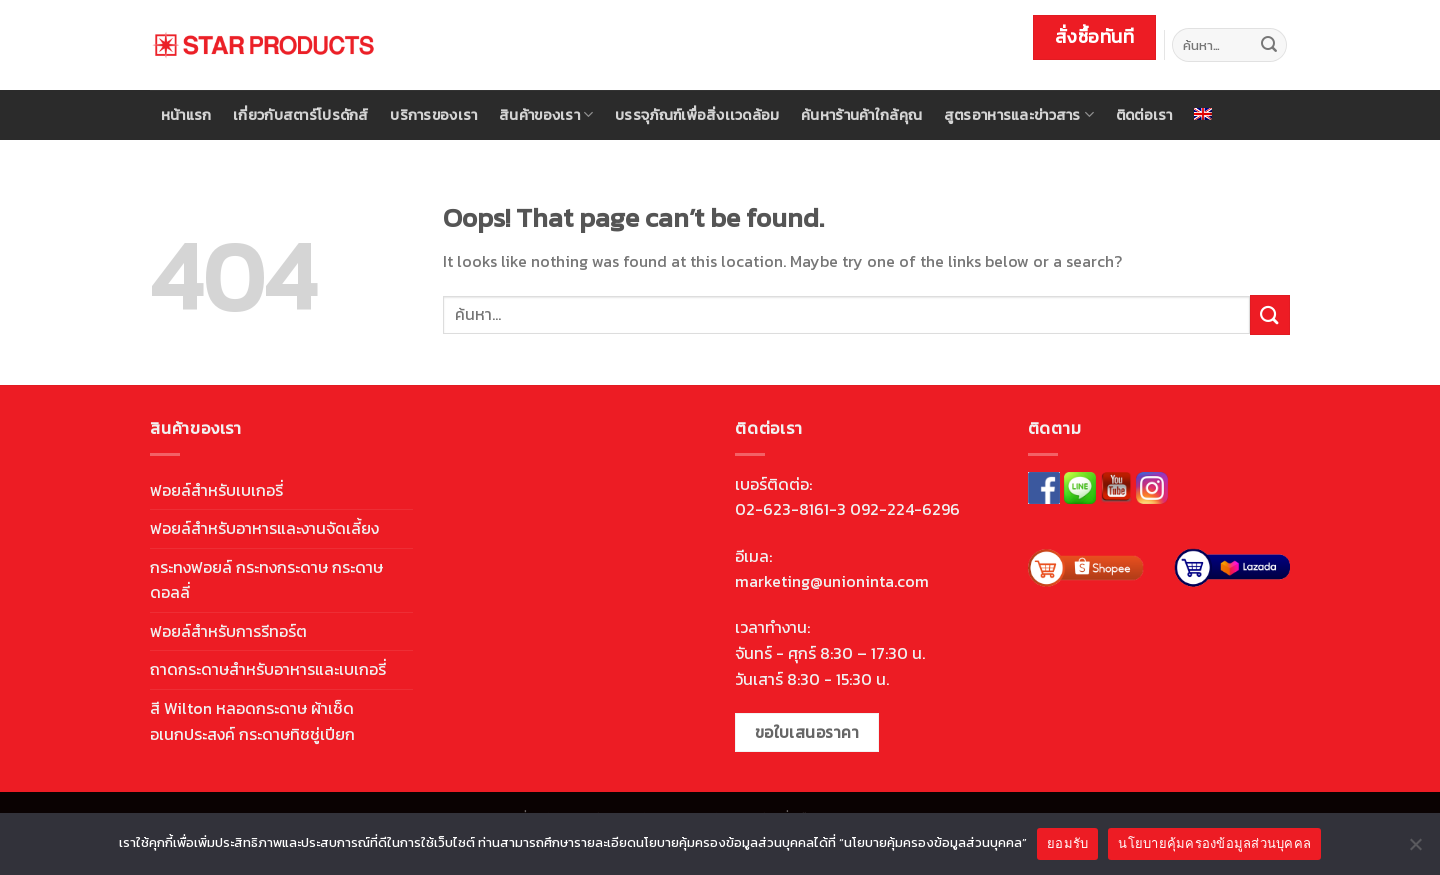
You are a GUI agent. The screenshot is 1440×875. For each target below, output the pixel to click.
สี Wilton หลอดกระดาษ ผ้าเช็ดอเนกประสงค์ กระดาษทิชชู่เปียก (252, 721)
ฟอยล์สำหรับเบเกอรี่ (216, 490)
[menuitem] (1204, 114)
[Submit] (1269, 45)
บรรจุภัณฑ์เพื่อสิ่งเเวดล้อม (697, 115)
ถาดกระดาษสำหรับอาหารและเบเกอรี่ (268, 669)
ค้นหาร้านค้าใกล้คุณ (861, 115)
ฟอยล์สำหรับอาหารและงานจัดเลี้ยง (264, 528)
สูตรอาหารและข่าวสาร (1019, 115)
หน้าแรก (186, 115)
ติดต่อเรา (1144, 115)
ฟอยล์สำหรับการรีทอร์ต (228, 631)
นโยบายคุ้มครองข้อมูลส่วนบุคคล (1214, 843)
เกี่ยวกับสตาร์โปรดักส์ (301, 115)
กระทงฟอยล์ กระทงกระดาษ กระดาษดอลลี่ (266, 580)
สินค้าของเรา (546, 115)
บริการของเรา (433, 115)
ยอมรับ (1067, 843)
